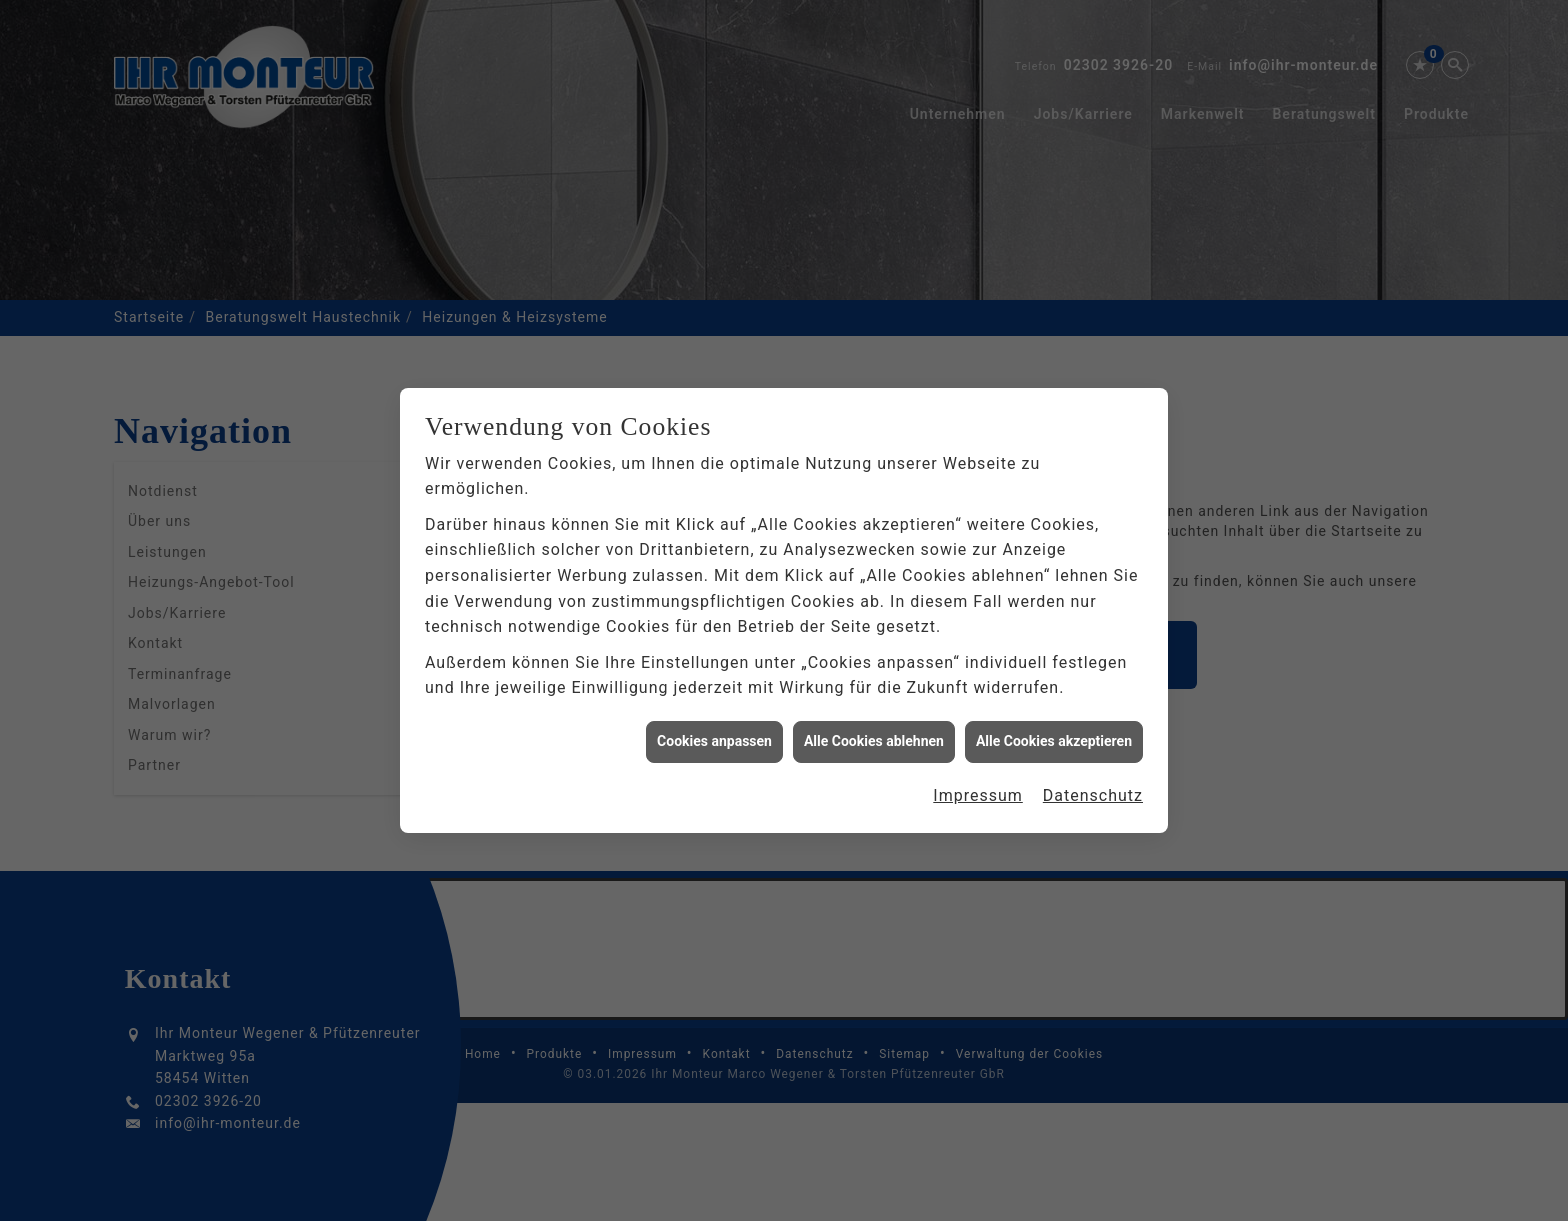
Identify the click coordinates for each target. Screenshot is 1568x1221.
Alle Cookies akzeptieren (1054, 731)
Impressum (978, 785)
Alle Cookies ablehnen (874, 731)
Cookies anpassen (714, 731)
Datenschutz (1093, 785)
